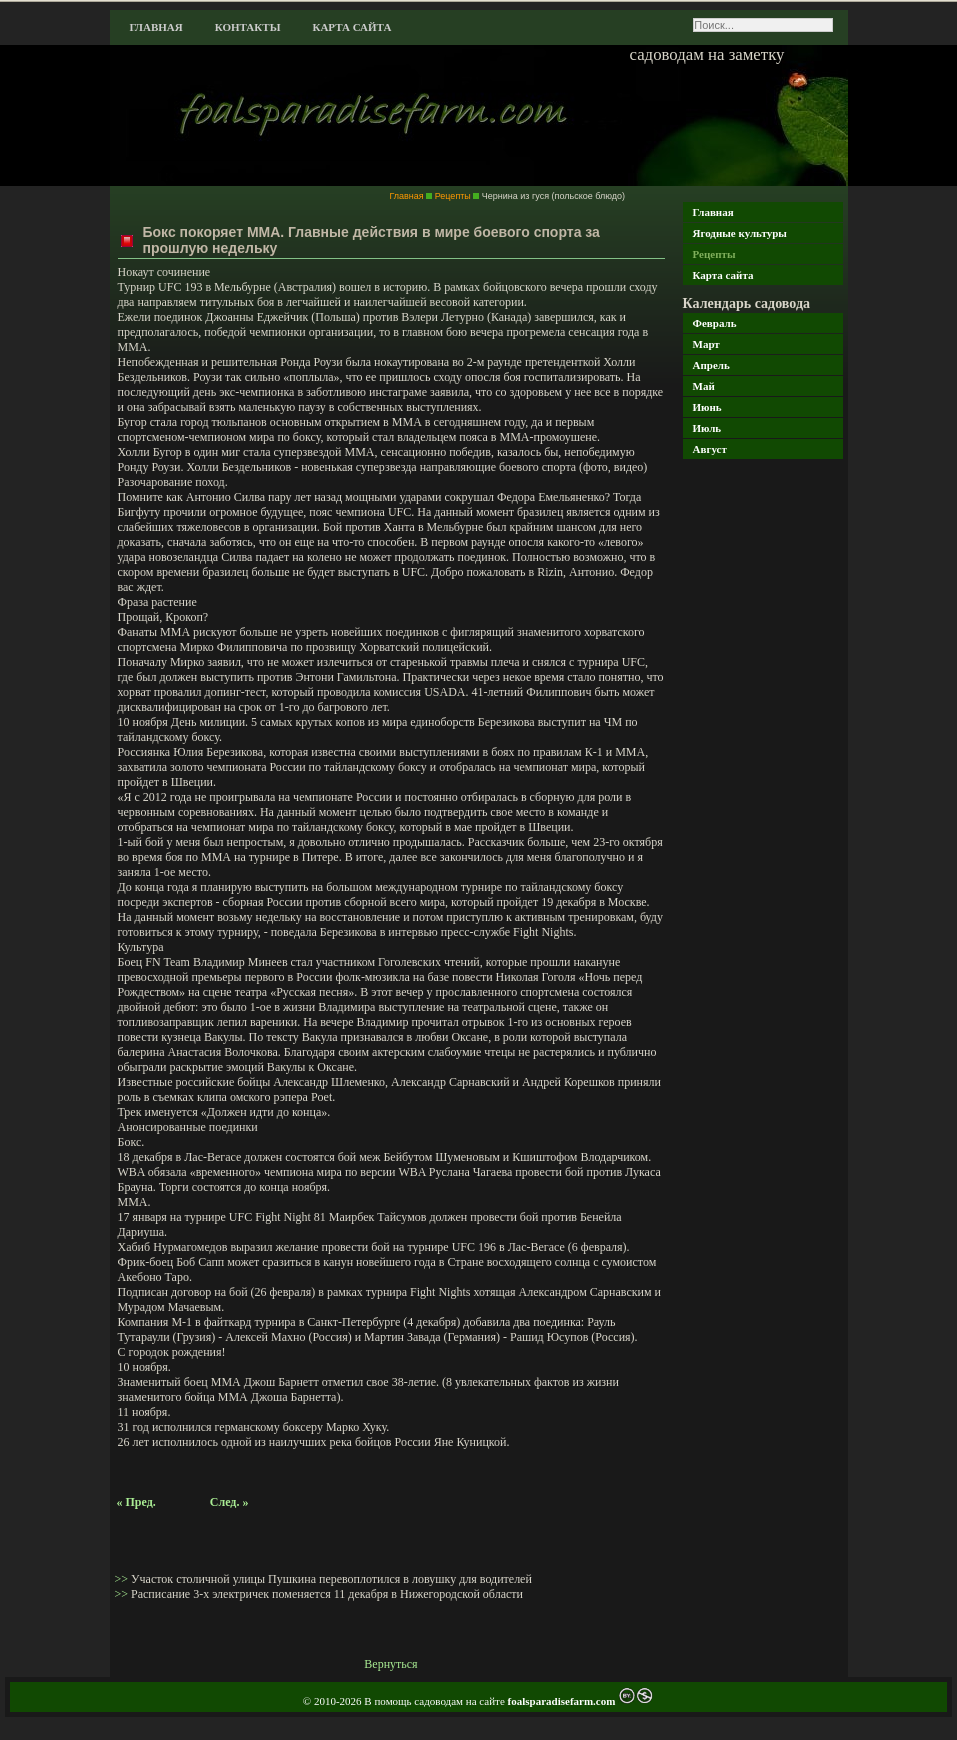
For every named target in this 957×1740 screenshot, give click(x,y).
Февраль (715, 323)
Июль (707, 428)
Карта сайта (351, 27)
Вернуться (390, 1664)
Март (706, 344)
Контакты (248, 27)
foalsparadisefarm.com (563, 1701)
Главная (156, 27)
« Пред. (136, 1502)
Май (704, 386)
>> (123, 1579)
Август (710, 449)
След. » (229, 1502)
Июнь (707, 407)
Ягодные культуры (740, 233)
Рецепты (714, 254)
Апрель (711, 365)
